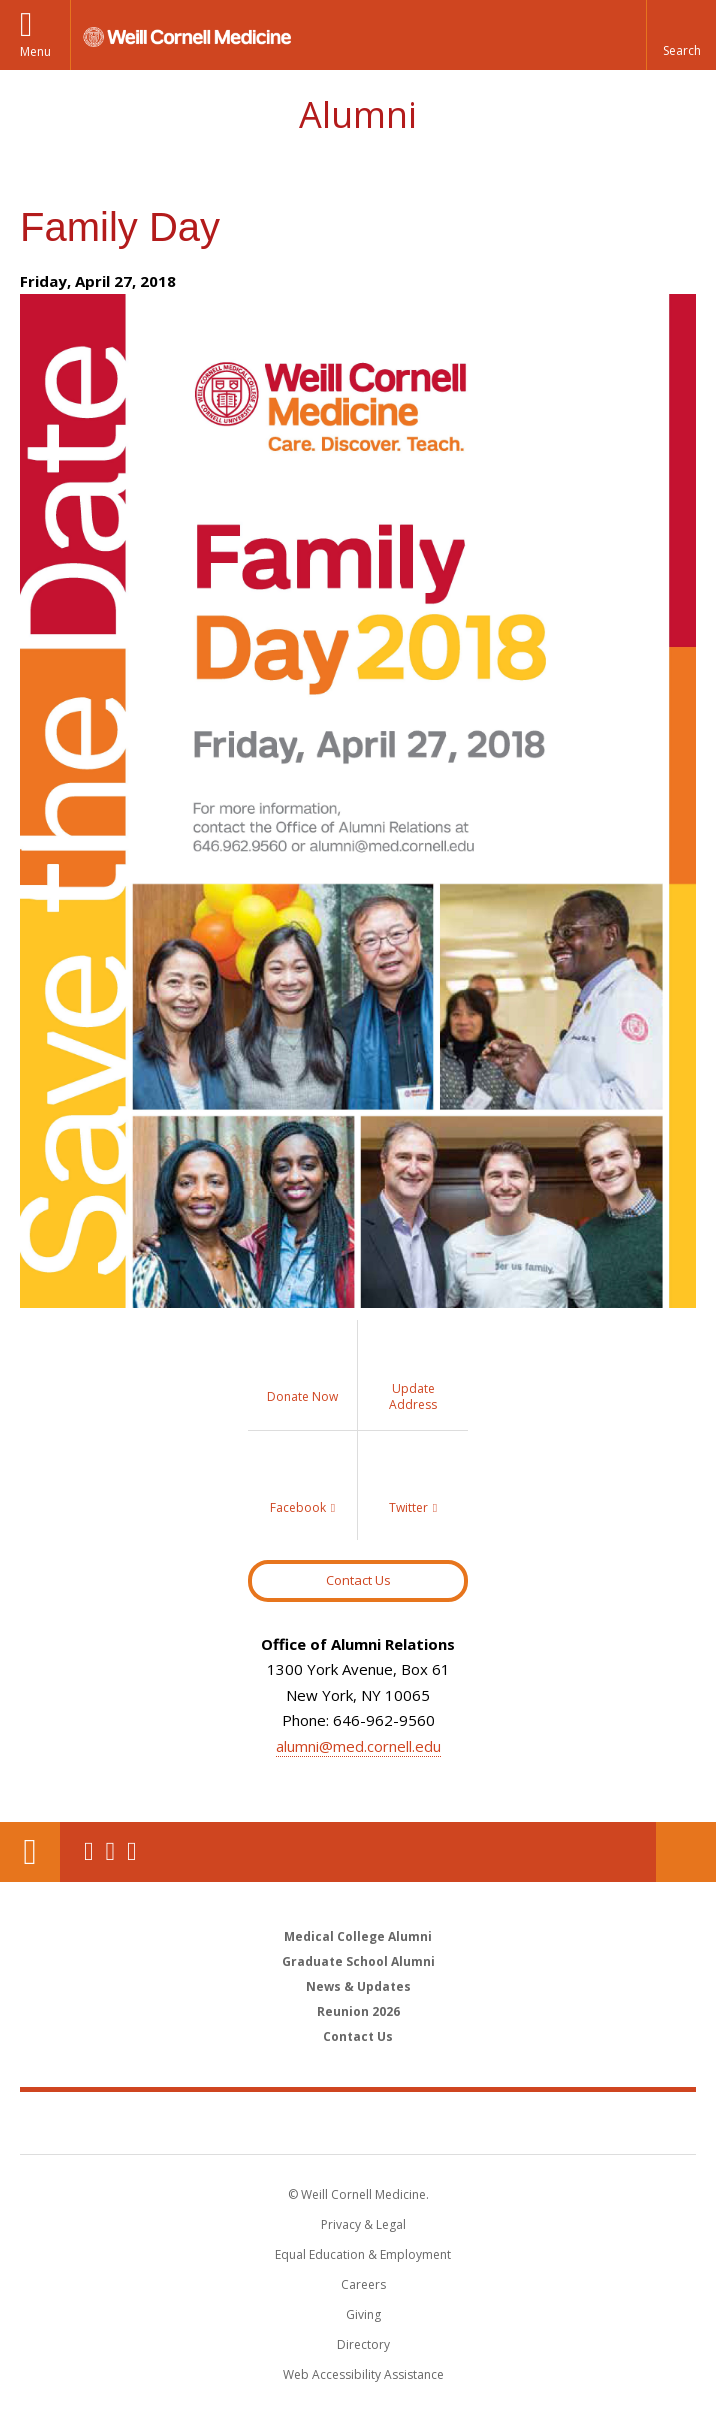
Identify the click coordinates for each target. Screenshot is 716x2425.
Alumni (358, 114)
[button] (681, 35)
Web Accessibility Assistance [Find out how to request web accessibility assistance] (363, 2374)
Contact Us (358, 1580)
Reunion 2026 (358, 2011)
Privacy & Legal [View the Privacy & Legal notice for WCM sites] (363, 2224)
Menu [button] (35, 51)
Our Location (30, 1852)
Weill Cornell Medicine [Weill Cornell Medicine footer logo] (358, 2122)
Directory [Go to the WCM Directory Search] (363, 2344)
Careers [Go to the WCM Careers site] (363, 2284)
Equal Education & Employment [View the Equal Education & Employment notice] (363, 2254)
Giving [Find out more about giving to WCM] (363, 2314)
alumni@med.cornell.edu (358, 1746)
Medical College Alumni (358, 1936)
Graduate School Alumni (358, 1961)
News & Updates (358, 1986)
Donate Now (686, 1852)
